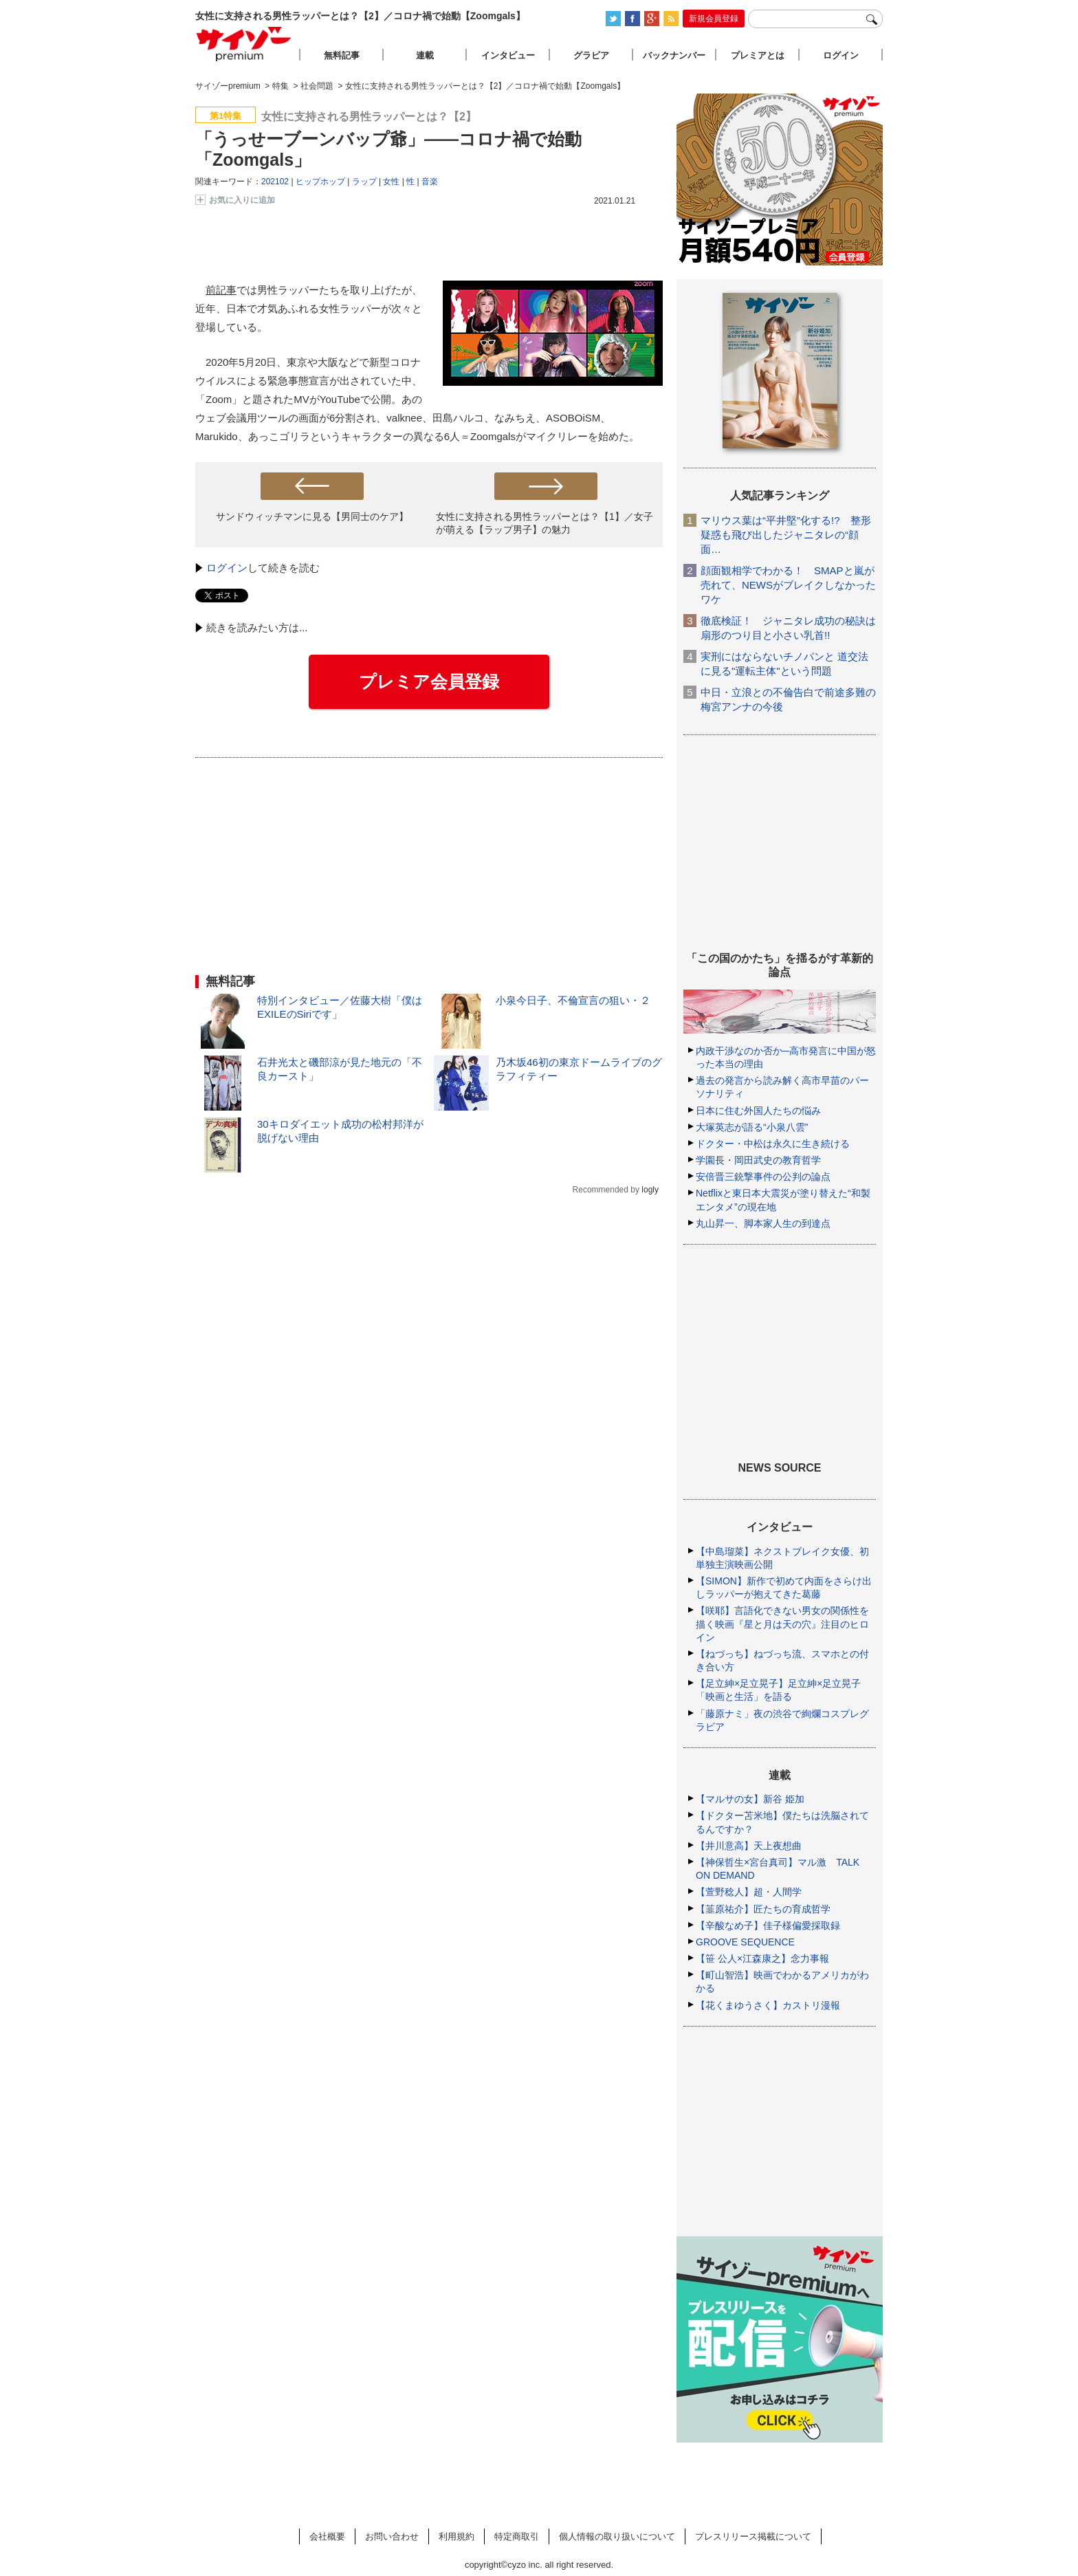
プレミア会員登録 (429, 681)
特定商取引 (516, 2536)
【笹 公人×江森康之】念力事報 (762, 1958)
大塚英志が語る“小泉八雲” (752, 1127)
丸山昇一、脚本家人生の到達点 (763, 1223)
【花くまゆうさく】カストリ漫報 (768, 2005)
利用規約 (456, 2536)
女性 (391, 181)
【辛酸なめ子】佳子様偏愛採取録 (768, 1925)
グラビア (591, 55)
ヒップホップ (320, 181)
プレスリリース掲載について (753, 2536)
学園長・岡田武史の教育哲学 (758, 1160)
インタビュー (508, 55)
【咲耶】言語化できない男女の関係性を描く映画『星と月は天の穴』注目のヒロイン (782, 1623)
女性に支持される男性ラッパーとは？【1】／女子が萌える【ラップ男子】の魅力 (544, 523)
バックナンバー (674, 55)
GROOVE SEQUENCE (745, 1941)
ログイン (227, 568)
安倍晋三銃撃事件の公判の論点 (763, 1176)
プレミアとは (757, 55)
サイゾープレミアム (244, 43)
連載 (425, 55)
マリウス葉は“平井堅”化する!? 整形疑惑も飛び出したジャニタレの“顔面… (786, 534)
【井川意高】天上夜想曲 (749, 1845)
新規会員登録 (713, 18)
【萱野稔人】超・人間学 (749, 1891)
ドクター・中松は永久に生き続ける (773, 1143)
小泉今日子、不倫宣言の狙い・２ (573, 1000)
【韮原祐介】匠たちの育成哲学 (763, 1908)
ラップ (364, 181)
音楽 (429, 181)
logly (650, 1189)
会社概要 (327, 2536)
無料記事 (342, 55)
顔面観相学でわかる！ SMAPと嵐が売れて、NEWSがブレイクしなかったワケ (788, 585)
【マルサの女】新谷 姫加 (750, 1798)
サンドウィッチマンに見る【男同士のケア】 (312, 516)
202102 (275, 181)
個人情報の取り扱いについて (617, 2536)
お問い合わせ (392, 2536)
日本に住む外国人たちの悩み (758, 1110)
